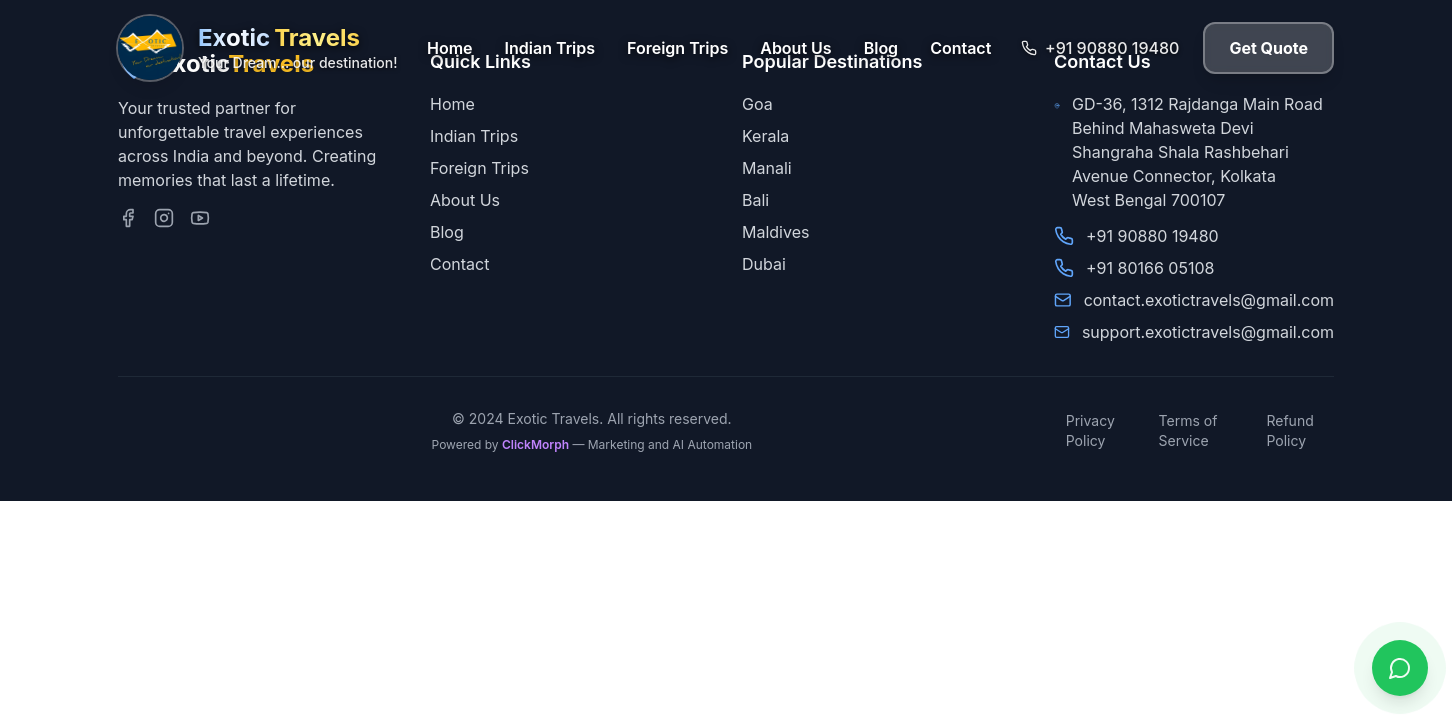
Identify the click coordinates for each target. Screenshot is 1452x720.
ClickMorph (535, 444)
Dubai (764, 264)
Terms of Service (1188, 430)
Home (450, 48)
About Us (795, 48)
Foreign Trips (677, 48)
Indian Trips (550, 48)
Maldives (775, 232)
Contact (960, 48)
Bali (755, 200)
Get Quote (1268, 48)
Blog (881, 48)
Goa (757, 104)
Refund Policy (1289, 430)
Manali (767, 168)
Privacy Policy (1090, 430)
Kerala (765, 136)
